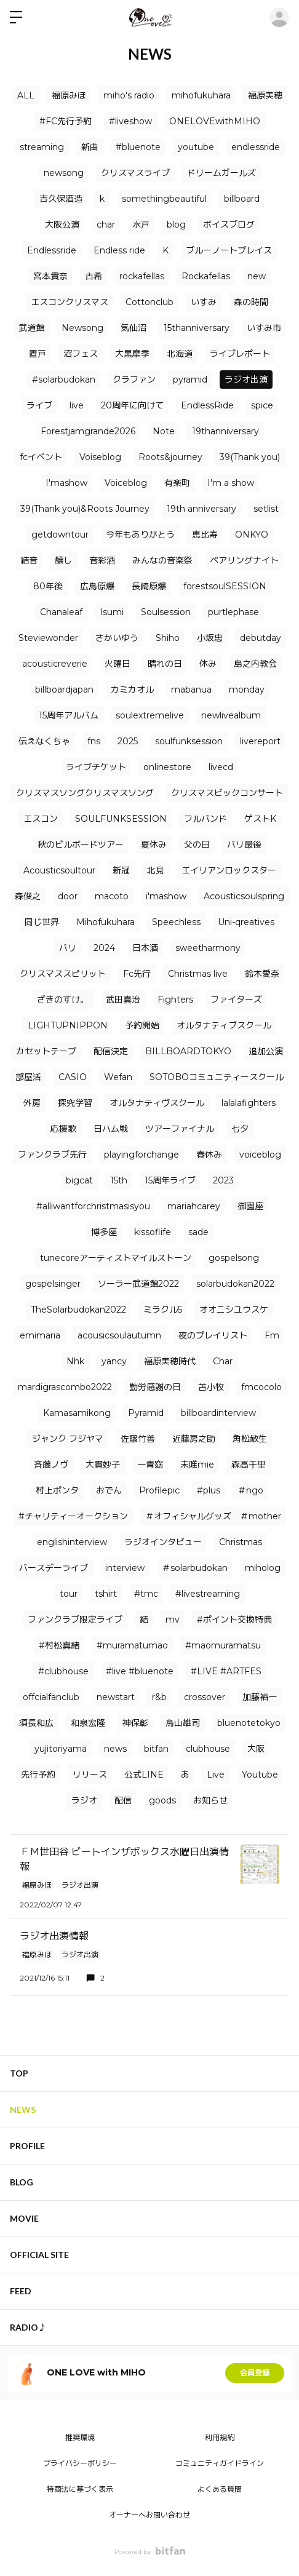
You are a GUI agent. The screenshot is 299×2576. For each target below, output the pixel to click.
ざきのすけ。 (63, 999)
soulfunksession (189, 741)
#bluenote (138, 147)
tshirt (106, 1593)
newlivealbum (231, 715)
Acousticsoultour (59, 870)
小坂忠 (210, 637)
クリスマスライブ (135, 172)
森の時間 (251, 302)
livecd (221, 767)
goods (162, 1800)
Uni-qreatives (246, 922)
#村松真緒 (59, 1645)
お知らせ (210, 1800)
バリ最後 (244, 844)
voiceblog (260, 1154)
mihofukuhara (201, 95)
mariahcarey (193, 1206)
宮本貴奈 (50, 276)
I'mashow (66, 482)
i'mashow (166, 896)
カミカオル (132, 689)
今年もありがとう (140, 534)
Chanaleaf (61, 612)
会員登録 (254, 2372)
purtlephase (233, 612)
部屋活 (28, 1077)
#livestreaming (207, 1593)
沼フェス (80, 353)
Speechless (176, 922)
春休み (209, 1154)
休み (208, 663)
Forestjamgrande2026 (88, 431)
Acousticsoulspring (244, 896)
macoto (112, 896)
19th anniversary (201, 508)
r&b (159, 1697)
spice (262, 405)
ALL (25, 95)
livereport (260, 741)
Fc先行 (137, 973)
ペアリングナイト (244, 560)
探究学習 (75, 1102)
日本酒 (145, 947)
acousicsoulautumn (119, 1335)
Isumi (112, 612)
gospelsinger (53, 1283)
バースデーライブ (53, 1567)
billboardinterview (218, 1412)
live (77, 405)
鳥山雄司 (182, 1722)
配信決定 (111, 1051)
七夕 (240, 1128)
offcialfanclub (51, 1697)
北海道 (180, 353)
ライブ (39, 405)
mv (172, 1619)
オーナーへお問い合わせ (149, 2514)
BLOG (21, 2182)
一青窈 (150, 1464)
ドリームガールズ (221, 172)
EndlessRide (207, 405)
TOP (19, 2073)
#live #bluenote (139, 1671)
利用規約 (219, 2437)
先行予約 (38, 1774)
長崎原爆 (149, 586)
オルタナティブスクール (224, 1025)
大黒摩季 (132, 353)
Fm (272, 1335)
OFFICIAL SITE (39, 2254)
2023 (223, 1180)
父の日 (197, 844)
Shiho (168, 637)
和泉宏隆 (88, 1722)
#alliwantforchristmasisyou (93, 1206)
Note (164, 431)
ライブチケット (96, 767)
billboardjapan (64, 689)
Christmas (240, 1542)
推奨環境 (80, 2437)
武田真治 (123, 999)
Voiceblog (126, 482)
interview (125, 1567)
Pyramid (146, 1412)
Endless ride (119, 250)
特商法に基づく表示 (80, 2489)
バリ (67, 947)
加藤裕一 (259, 1697)
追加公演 (266, 1051)
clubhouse (208, 1748)
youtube (196, 147)
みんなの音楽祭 (162, 560)
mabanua (191, 689)
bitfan (156, 1748)
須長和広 (36, 1722)
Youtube (260, 1774)
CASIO (72, 1077)
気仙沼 (133, 327)
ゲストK (260, 818)
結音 (29, 560)
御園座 (250, 1206)
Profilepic (159, 1490)
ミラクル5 (162, 1309)
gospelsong (234, 1257)
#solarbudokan (63, 379)
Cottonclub (149, 302)
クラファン (134, 379)
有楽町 (177, 482)
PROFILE (27, 2146)
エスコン (40, 818)
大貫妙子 (103, 1464)
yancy (114, 1361)
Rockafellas (205, 276)
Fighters (175, 999)
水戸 (141, 224)
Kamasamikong (77, 1412)
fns (93, 741)
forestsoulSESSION (224, 586)
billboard (242, 198)
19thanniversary (225, 431)
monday (247, 689)
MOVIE (24, 2218)
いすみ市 (264, 327)
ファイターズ (236, 999)
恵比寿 (205, 534)
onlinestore (167, 767)
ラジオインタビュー (163, 1542)
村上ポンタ (57, 1490)
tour (69, 1593)
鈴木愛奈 (262, 973)
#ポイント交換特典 (234, 1619)
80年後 (48, 586)
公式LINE (144, 1774)
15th (118, 1180)
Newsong (82, 327)
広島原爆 (97, 586)
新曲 (89, 147)
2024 (104, 947)
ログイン (279, 17)
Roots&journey (170, 457)
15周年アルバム (68, 715)
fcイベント (41, 457)
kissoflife (152, 1232)
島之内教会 (255, 663)
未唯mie (197, 1464)
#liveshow (130, 121)
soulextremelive (150, 715)
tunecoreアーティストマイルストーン (115, 1257)
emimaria (40, 1335)
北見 (155, 870)
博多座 (104, 1232)
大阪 (256, 1748)
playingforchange (141, 1154)
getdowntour (60, 534)
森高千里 (248, 1464)
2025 (128, 741)
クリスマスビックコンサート (227, 792)
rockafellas (141, 276)
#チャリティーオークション (73, 1516)
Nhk (75, 1361)
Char (223, 1361)
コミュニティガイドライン (219, 2463)
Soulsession (166, 612)
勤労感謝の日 (155, 1387)
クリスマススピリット (63, 973)
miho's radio (128, 95)
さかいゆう (116, 637)
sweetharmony (208, 947)
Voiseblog (100, 457)
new (256, 276)
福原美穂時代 (170, 1361)
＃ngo (250, 1490)
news (115, 1748)
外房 (32, 1102)
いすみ (204, 302)
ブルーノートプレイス (229, 250)
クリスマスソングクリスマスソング (85, 792)
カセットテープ (46, 1051)
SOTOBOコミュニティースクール (217, 1077)
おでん (109, 1490)
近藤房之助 (193, 1438)
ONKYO (251, 534)
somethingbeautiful (164, 198)
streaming (42, 147)
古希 (93, 276)
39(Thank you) (250, 457)
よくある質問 (219, 2489)
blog (176, 224)
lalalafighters (248, 1102)
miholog (263, 1567)
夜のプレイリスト (212, 1335)
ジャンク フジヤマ (67, 1438)
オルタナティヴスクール (157, 1102)
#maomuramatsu (223, 1645)
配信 (123, 1800)
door (68, 896)
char (106, 224)
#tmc (146, 1593)
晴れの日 (165, 663)
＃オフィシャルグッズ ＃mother (213, 1516)
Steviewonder (48, 637)
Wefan (118, 1077)
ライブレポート (240, 353)
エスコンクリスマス (69, 302)
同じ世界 (42, 922)
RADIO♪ (28, 2327)
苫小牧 (211, 1387)
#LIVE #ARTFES (226, 1671)
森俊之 (28, 896)
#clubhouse (63, 1671)
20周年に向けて (132, 405)
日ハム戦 (111, 1128)
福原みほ (69, 95)
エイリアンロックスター (228, 870)
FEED (20, 2291)
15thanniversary (196, 327)
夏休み (154, 844)
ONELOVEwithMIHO (214, 121)
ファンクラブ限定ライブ (75, 1619)
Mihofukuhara (105, 922)
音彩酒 (102, 560)
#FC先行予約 (65, 121)
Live (216, 1774)
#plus (208, 1490)
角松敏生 (250, 1438)
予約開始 (142, 1025)
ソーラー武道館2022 (138, 1283)
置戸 (37, 353)
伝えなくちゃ (44, 741)
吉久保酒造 (60, 198)
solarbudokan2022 (235, 1283)
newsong (64, 172)
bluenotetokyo (249, 1722)
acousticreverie (54, 663)
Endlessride (51, 250)
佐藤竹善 (138, 1438)
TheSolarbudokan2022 (78, 1309)
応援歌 (63, 1128)
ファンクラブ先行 (52, 1154)
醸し (63, 560)
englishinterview (72, 1542)
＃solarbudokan (195, 1567)
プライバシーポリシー (80, 2463)
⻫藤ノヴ (51, 1464)
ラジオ (84, 1800)
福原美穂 (265, 95)
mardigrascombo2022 (65, 1387)
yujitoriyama (60, 1748)
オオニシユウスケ (233, 1309)
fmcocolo (261, 1387)
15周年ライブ (170, 1180)
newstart (116, 1697)
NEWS (23, 2109)
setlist (266, 508)
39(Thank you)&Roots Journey (85, 508)
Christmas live (198, 973)
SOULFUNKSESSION (121, 818)
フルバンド (205, 818)
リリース (90, 1774)
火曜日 (117, 663)
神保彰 (135, 1722)
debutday (260, 637)
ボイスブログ (229, 224)
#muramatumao (132, 1645)
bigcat (79, 1180)
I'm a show (230, 482)
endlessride (255, 147)
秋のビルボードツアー (81, 844)
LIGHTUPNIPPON (68, 1025)
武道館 (31, 327)
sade (198, 1232)
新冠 (121, 870)
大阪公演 (62, 224)
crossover (204, 1697)
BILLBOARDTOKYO (188, 1051)
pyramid (190, 379)
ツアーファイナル (179, 1128)
